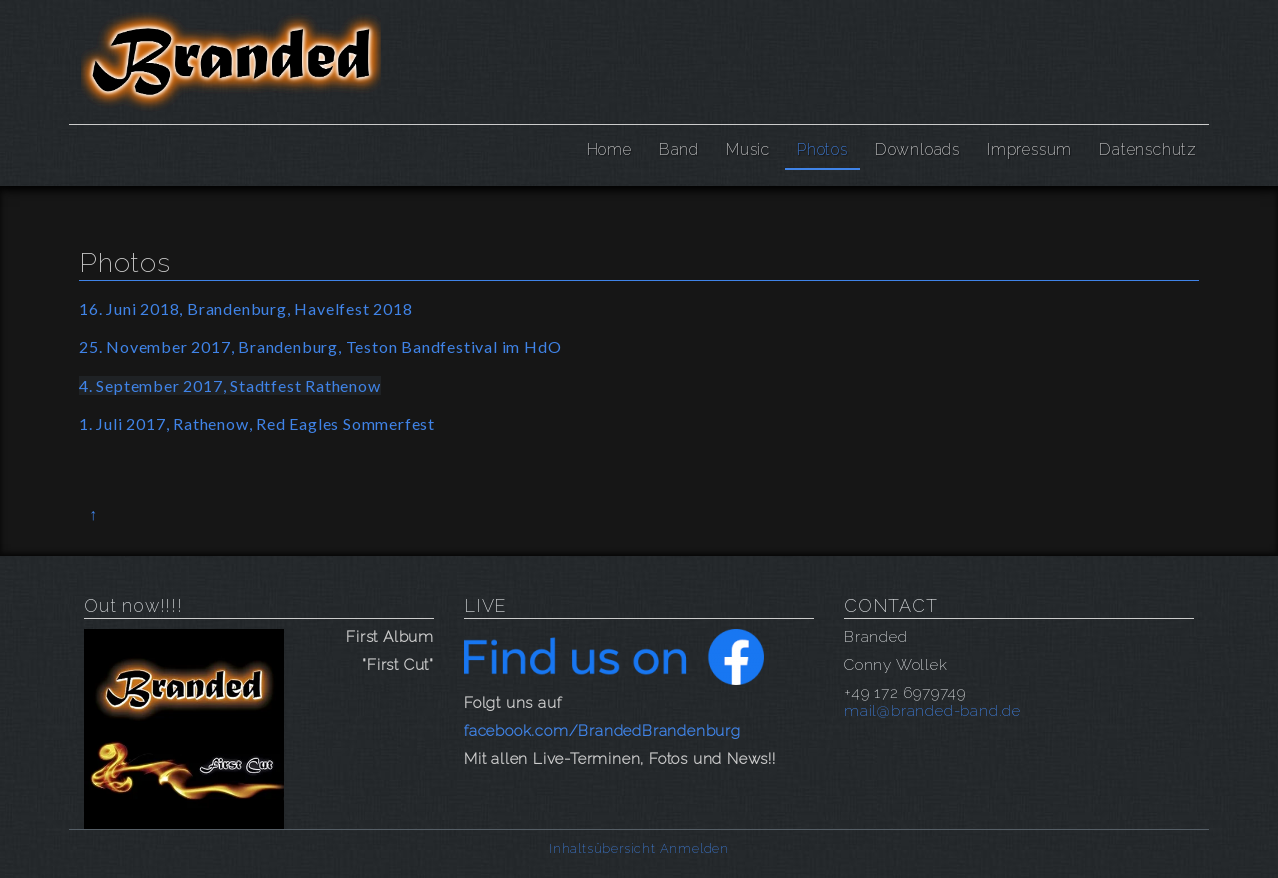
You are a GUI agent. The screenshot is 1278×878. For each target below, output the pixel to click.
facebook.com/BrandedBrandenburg (602, 731)
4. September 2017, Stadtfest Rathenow (230, 385)
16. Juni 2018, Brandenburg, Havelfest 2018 (246, 308)
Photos (822, 149)
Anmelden (694, 848)
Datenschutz (1148, 149)
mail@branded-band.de (932, 711)
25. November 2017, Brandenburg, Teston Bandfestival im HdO (320, 346)
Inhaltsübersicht (602, 848)
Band (679, 149)
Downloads (917, 149)
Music (748, 149)
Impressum (1029, 149)
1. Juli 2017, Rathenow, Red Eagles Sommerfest (257, 423)
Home (609, 149)
